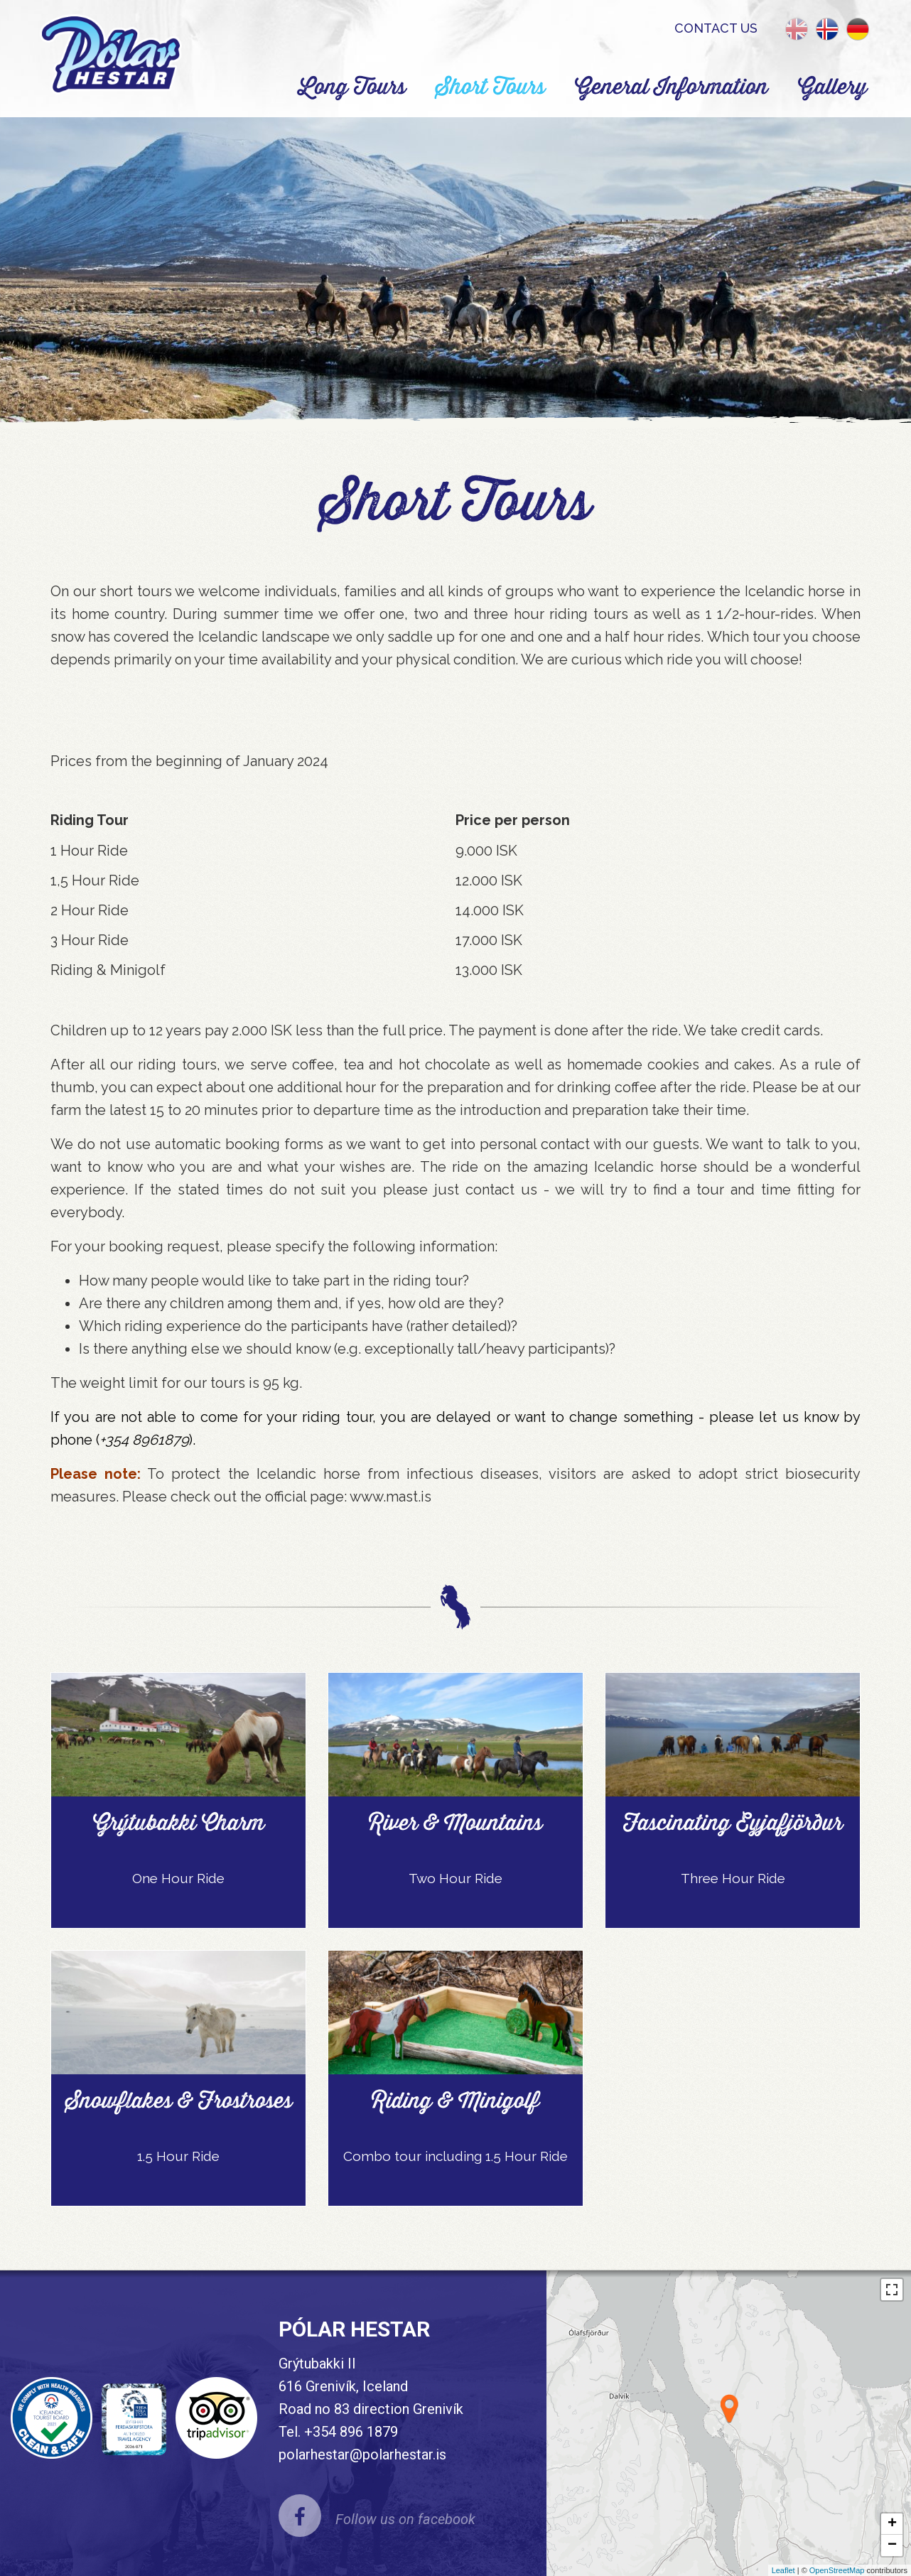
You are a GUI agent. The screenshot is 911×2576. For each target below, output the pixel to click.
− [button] (892, 2545)
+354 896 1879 (351, 2431)
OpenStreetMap (837, 2570)
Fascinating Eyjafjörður (733, 1822)
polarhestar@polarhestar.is (362, 2454)
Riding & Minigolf (455, 2100)
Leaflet (783, 2570)
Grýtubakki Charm (178, 1822)
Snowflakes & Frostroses (178, 2100)
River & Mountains (455, 1822)
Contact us (716, 28)
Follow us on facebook (405, 2519)
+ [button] (892, 2524)
